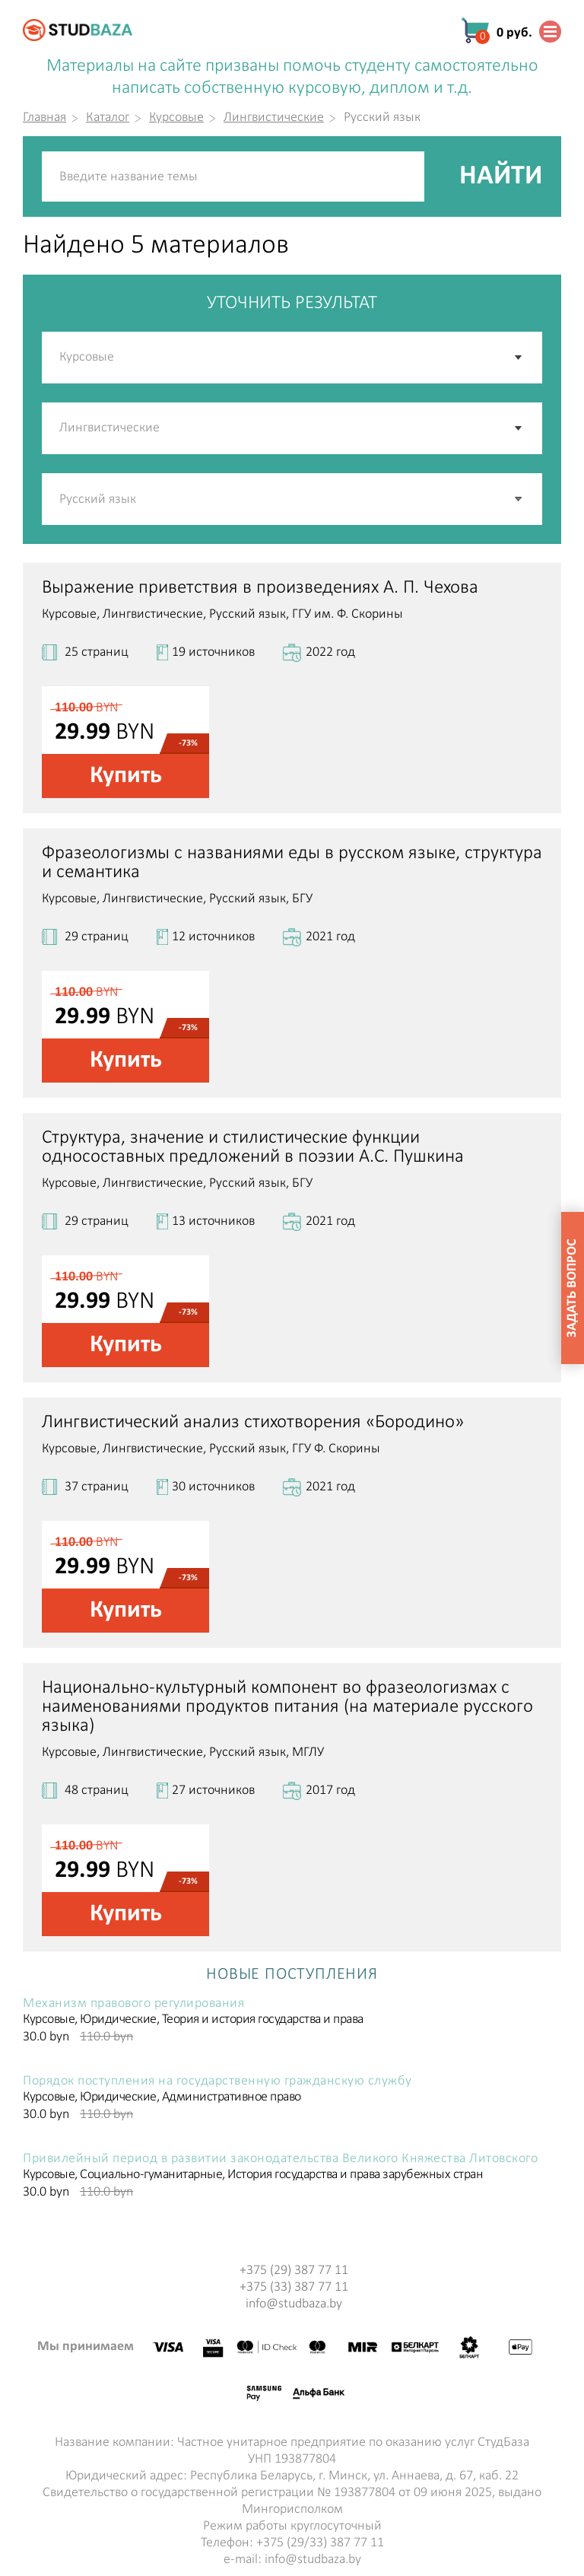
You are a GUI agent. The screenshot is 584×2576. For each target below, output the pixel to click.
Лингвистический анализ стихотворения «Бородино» (253, 1422)
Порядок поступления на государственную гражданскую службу (217, 2081)
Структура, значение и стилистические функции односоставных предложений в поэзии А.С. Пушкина (253, 1147)
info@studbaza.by (294, 2304)
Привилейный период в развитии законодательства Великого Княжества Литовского (280, 2159)
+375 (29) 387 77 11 (294, 2270)
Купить (126, 776)
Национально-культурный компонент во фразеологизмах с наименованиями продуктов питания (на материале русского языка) (287, 1706)
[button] (519, 499)
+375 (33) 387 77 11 (294, 2287)
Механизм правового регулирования (133, 2004)
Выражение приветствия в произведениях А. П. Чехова (260, 587)
